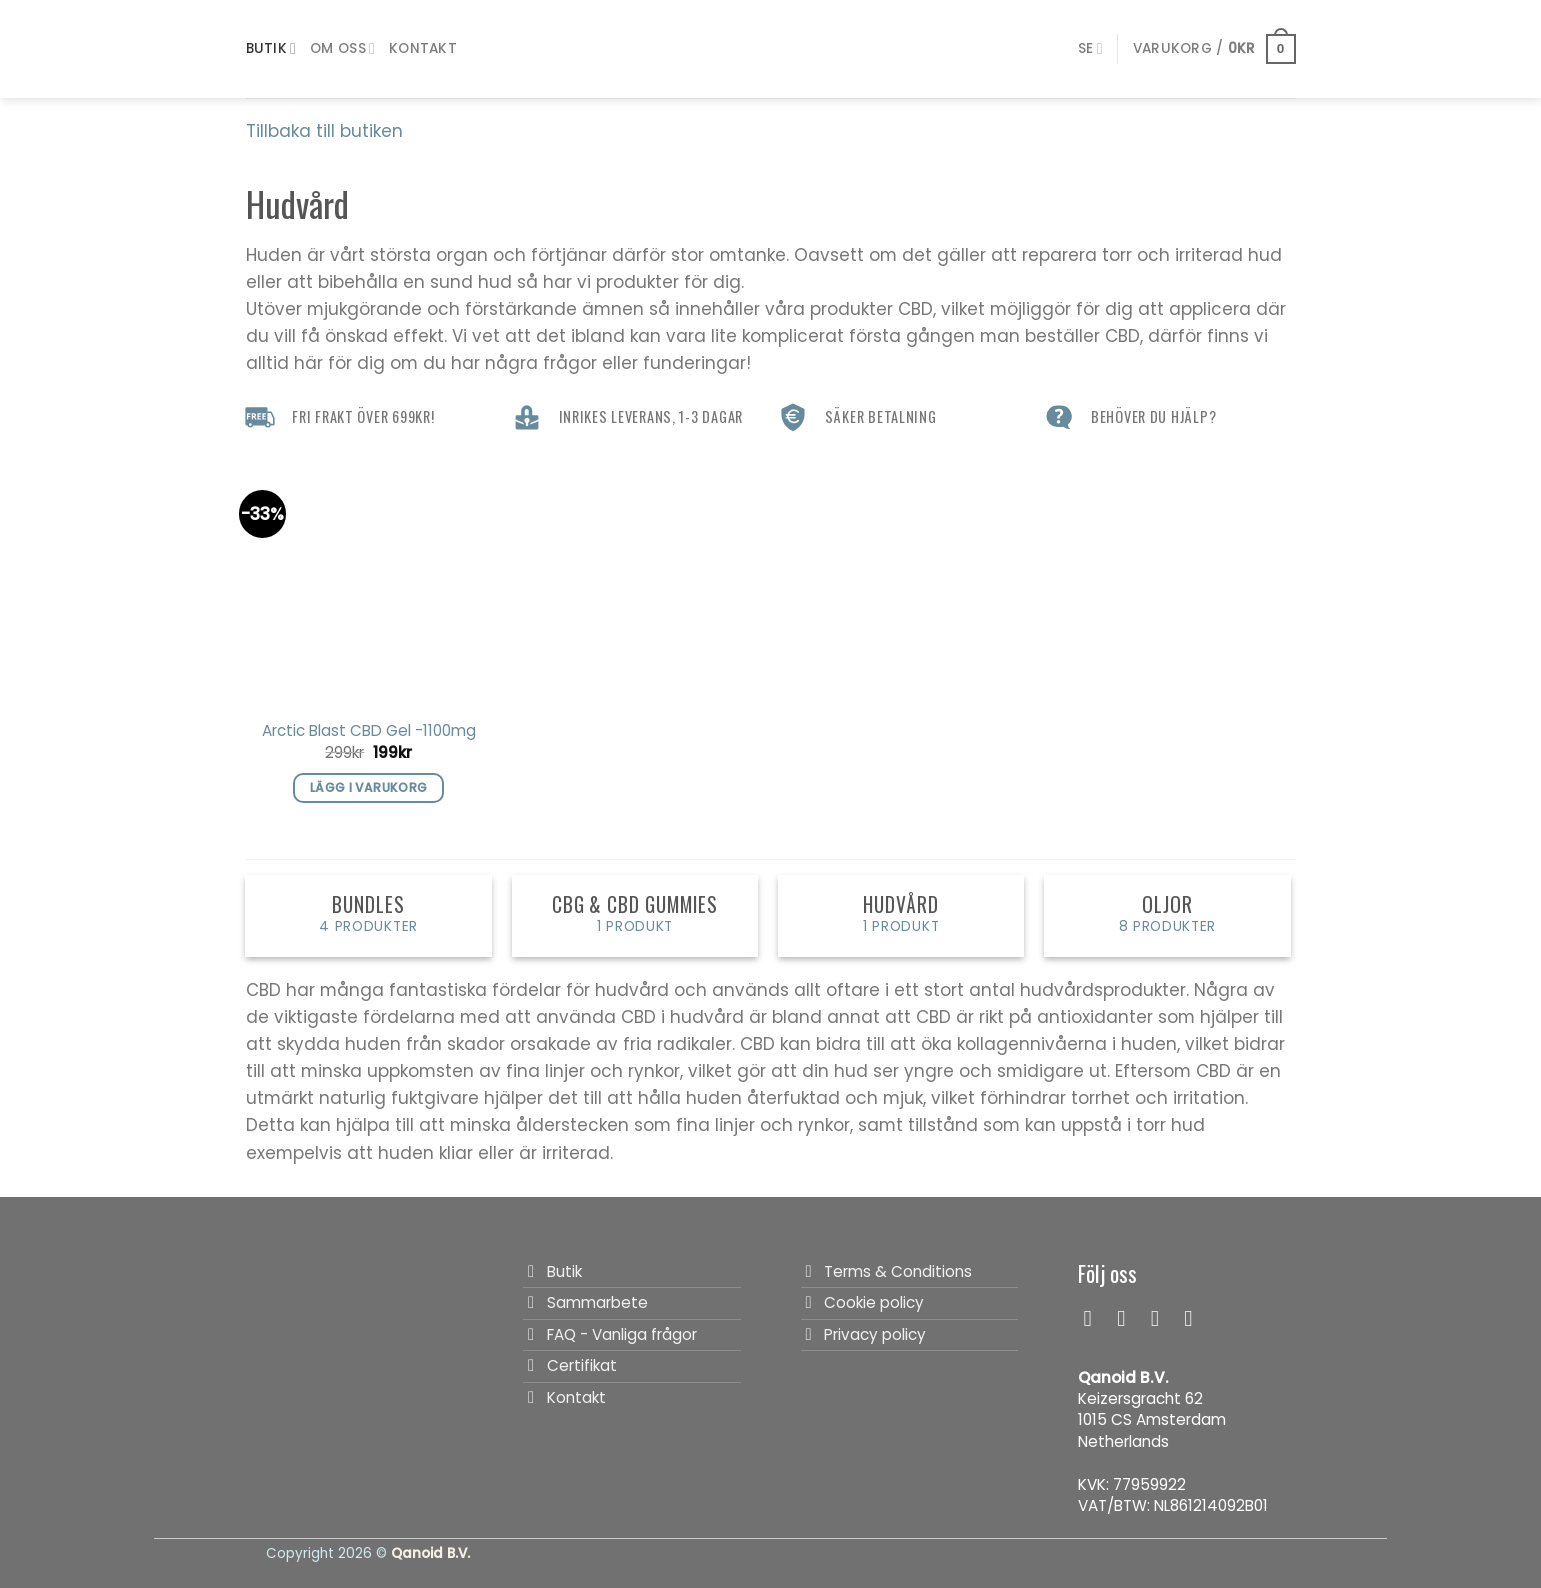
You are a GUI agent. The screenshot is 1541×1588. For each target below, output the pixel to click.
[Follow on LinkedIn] (1195, 1318)
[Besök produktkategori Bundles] (368, 916)
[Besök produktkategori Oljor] (1167, 916)
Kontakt (423, 48)
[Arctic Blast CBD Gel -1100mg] (368, 583)
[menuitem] (1090, 48)
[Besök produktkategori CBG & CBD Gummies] (635, 916)
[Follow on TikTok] (1162, 1318)
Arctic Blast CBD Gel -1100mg (369, 731)
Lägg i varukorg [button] (369, 787)
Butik (271, 49)
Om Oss (342, 49)
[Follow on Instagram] (1128, 1318)
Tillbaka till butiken (324, 131)
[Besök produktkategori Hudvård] (901, 916)
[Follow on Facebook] (1095, 1318)
